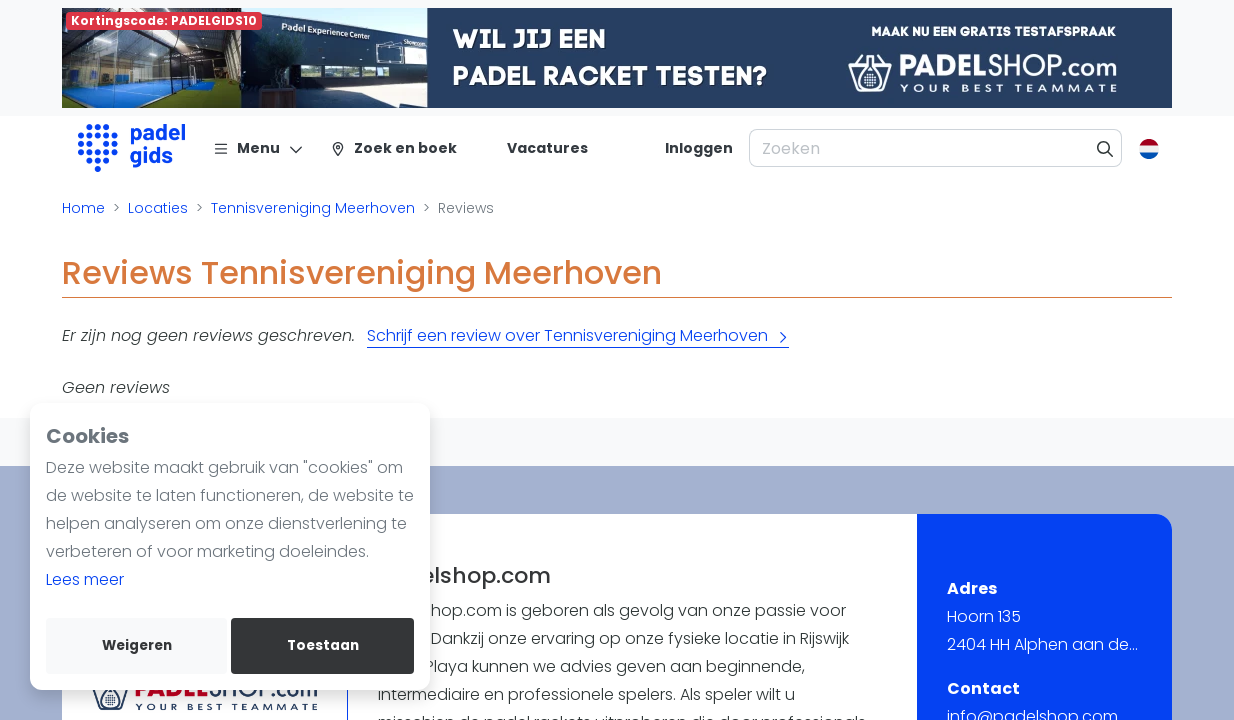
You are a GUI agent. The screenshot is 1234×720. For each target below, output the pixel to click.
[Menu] (258, 148)
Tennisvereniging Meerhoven (313, 208)
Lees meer (85, 579)
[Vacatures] (535, 148)
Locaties (158, 208)
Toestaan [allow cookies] (323, 645)
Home (83, 208)
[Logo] (131, 148)
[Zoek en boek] (393, 148)
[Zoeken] (1105, 148)
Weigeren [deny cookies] (137, 645)
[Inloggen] (699, 148)
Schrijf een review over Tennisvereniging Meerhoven (578, 335)
